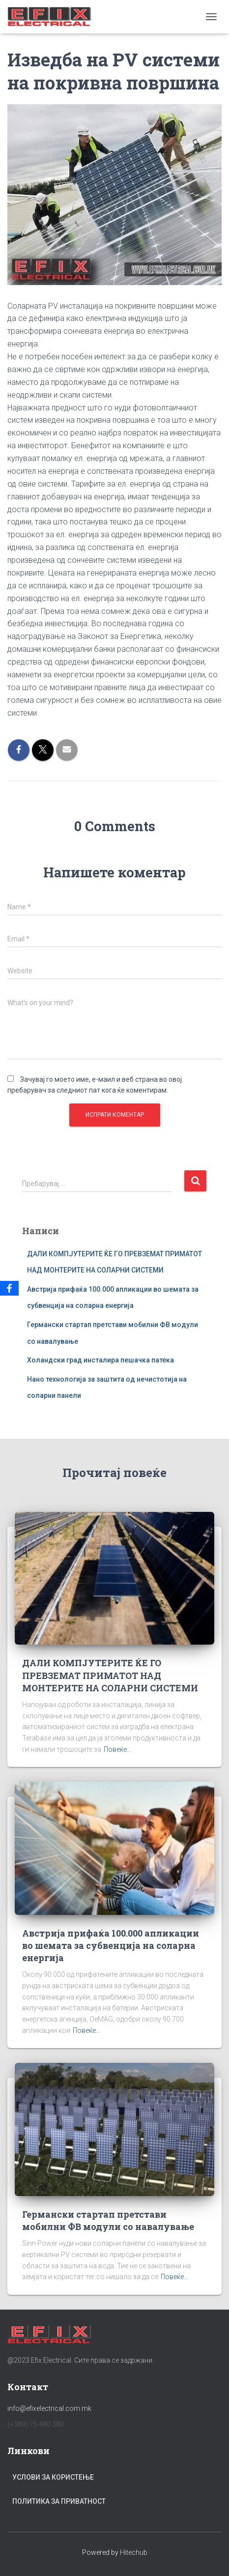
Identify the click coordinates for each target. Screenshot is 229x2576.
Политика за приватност (59, 2501)
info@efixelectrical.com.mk (49, 2408)
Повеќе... (117, 1749)
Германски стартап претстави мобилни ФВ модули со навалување (108, 2220)
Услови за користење (53, 2477)
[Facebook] (9, 1288)
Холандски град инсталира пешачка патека (100, 1360)
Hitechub (133, 2552)
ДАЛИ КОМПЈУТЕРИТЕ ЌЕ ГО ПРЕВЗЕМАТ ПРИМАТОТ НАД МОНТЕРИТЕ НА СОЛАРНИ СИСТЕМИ (110, 1675)
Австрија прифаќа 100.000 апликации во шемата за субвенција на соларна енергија (110, 1945)
